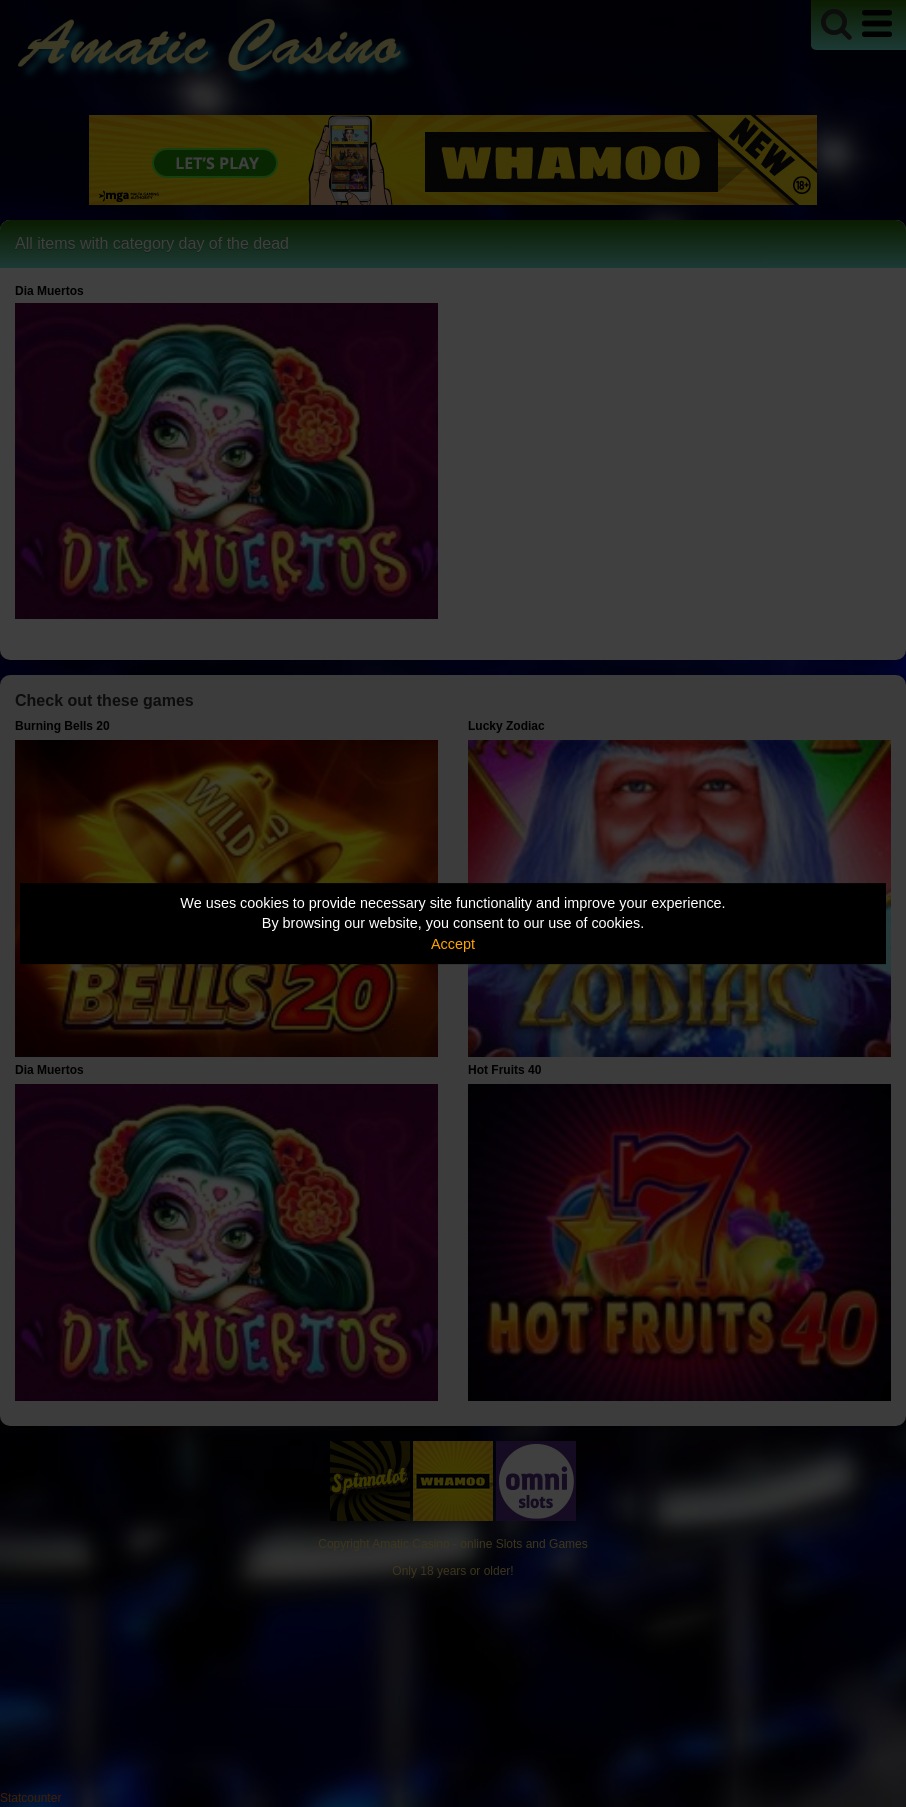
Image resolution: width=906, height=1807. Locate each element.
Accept (453, 944)
